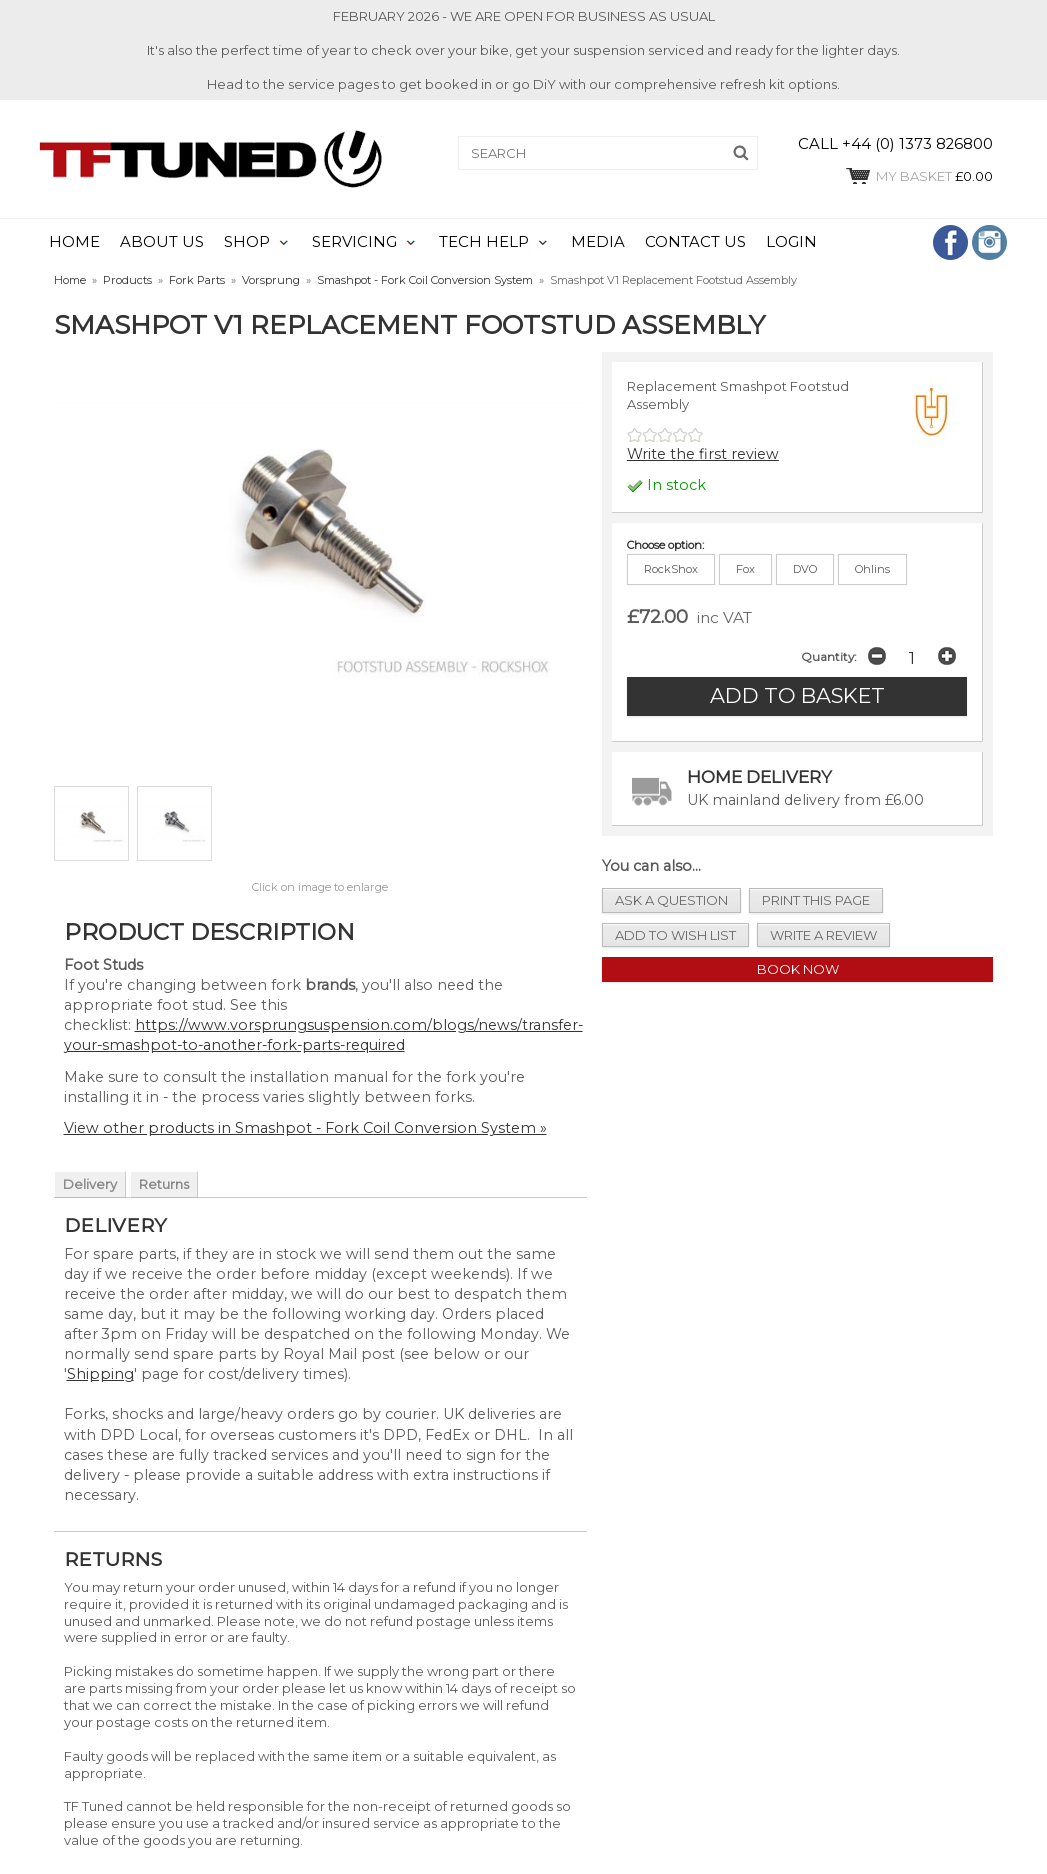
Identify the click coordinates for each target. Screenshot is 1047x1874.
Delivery (90, 1184)
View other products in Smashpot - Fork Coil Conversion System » (305, 1128)
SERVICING (354, 242)
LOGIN (791, 242)
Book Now (798, 969)
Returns (164, 1184)
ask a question (671, 900)
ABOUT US (162, 242)
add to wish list (675, 935)
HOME (74, 242)
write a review (823, 935)
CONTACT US (695, 242)
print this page (816, 900)
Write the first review (703, 454)
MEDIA (598, 242)
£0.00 (918, 176)
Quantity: (828, 657)
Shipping (100, 1374)
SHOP (247, 242)
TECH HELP (484, 242)
